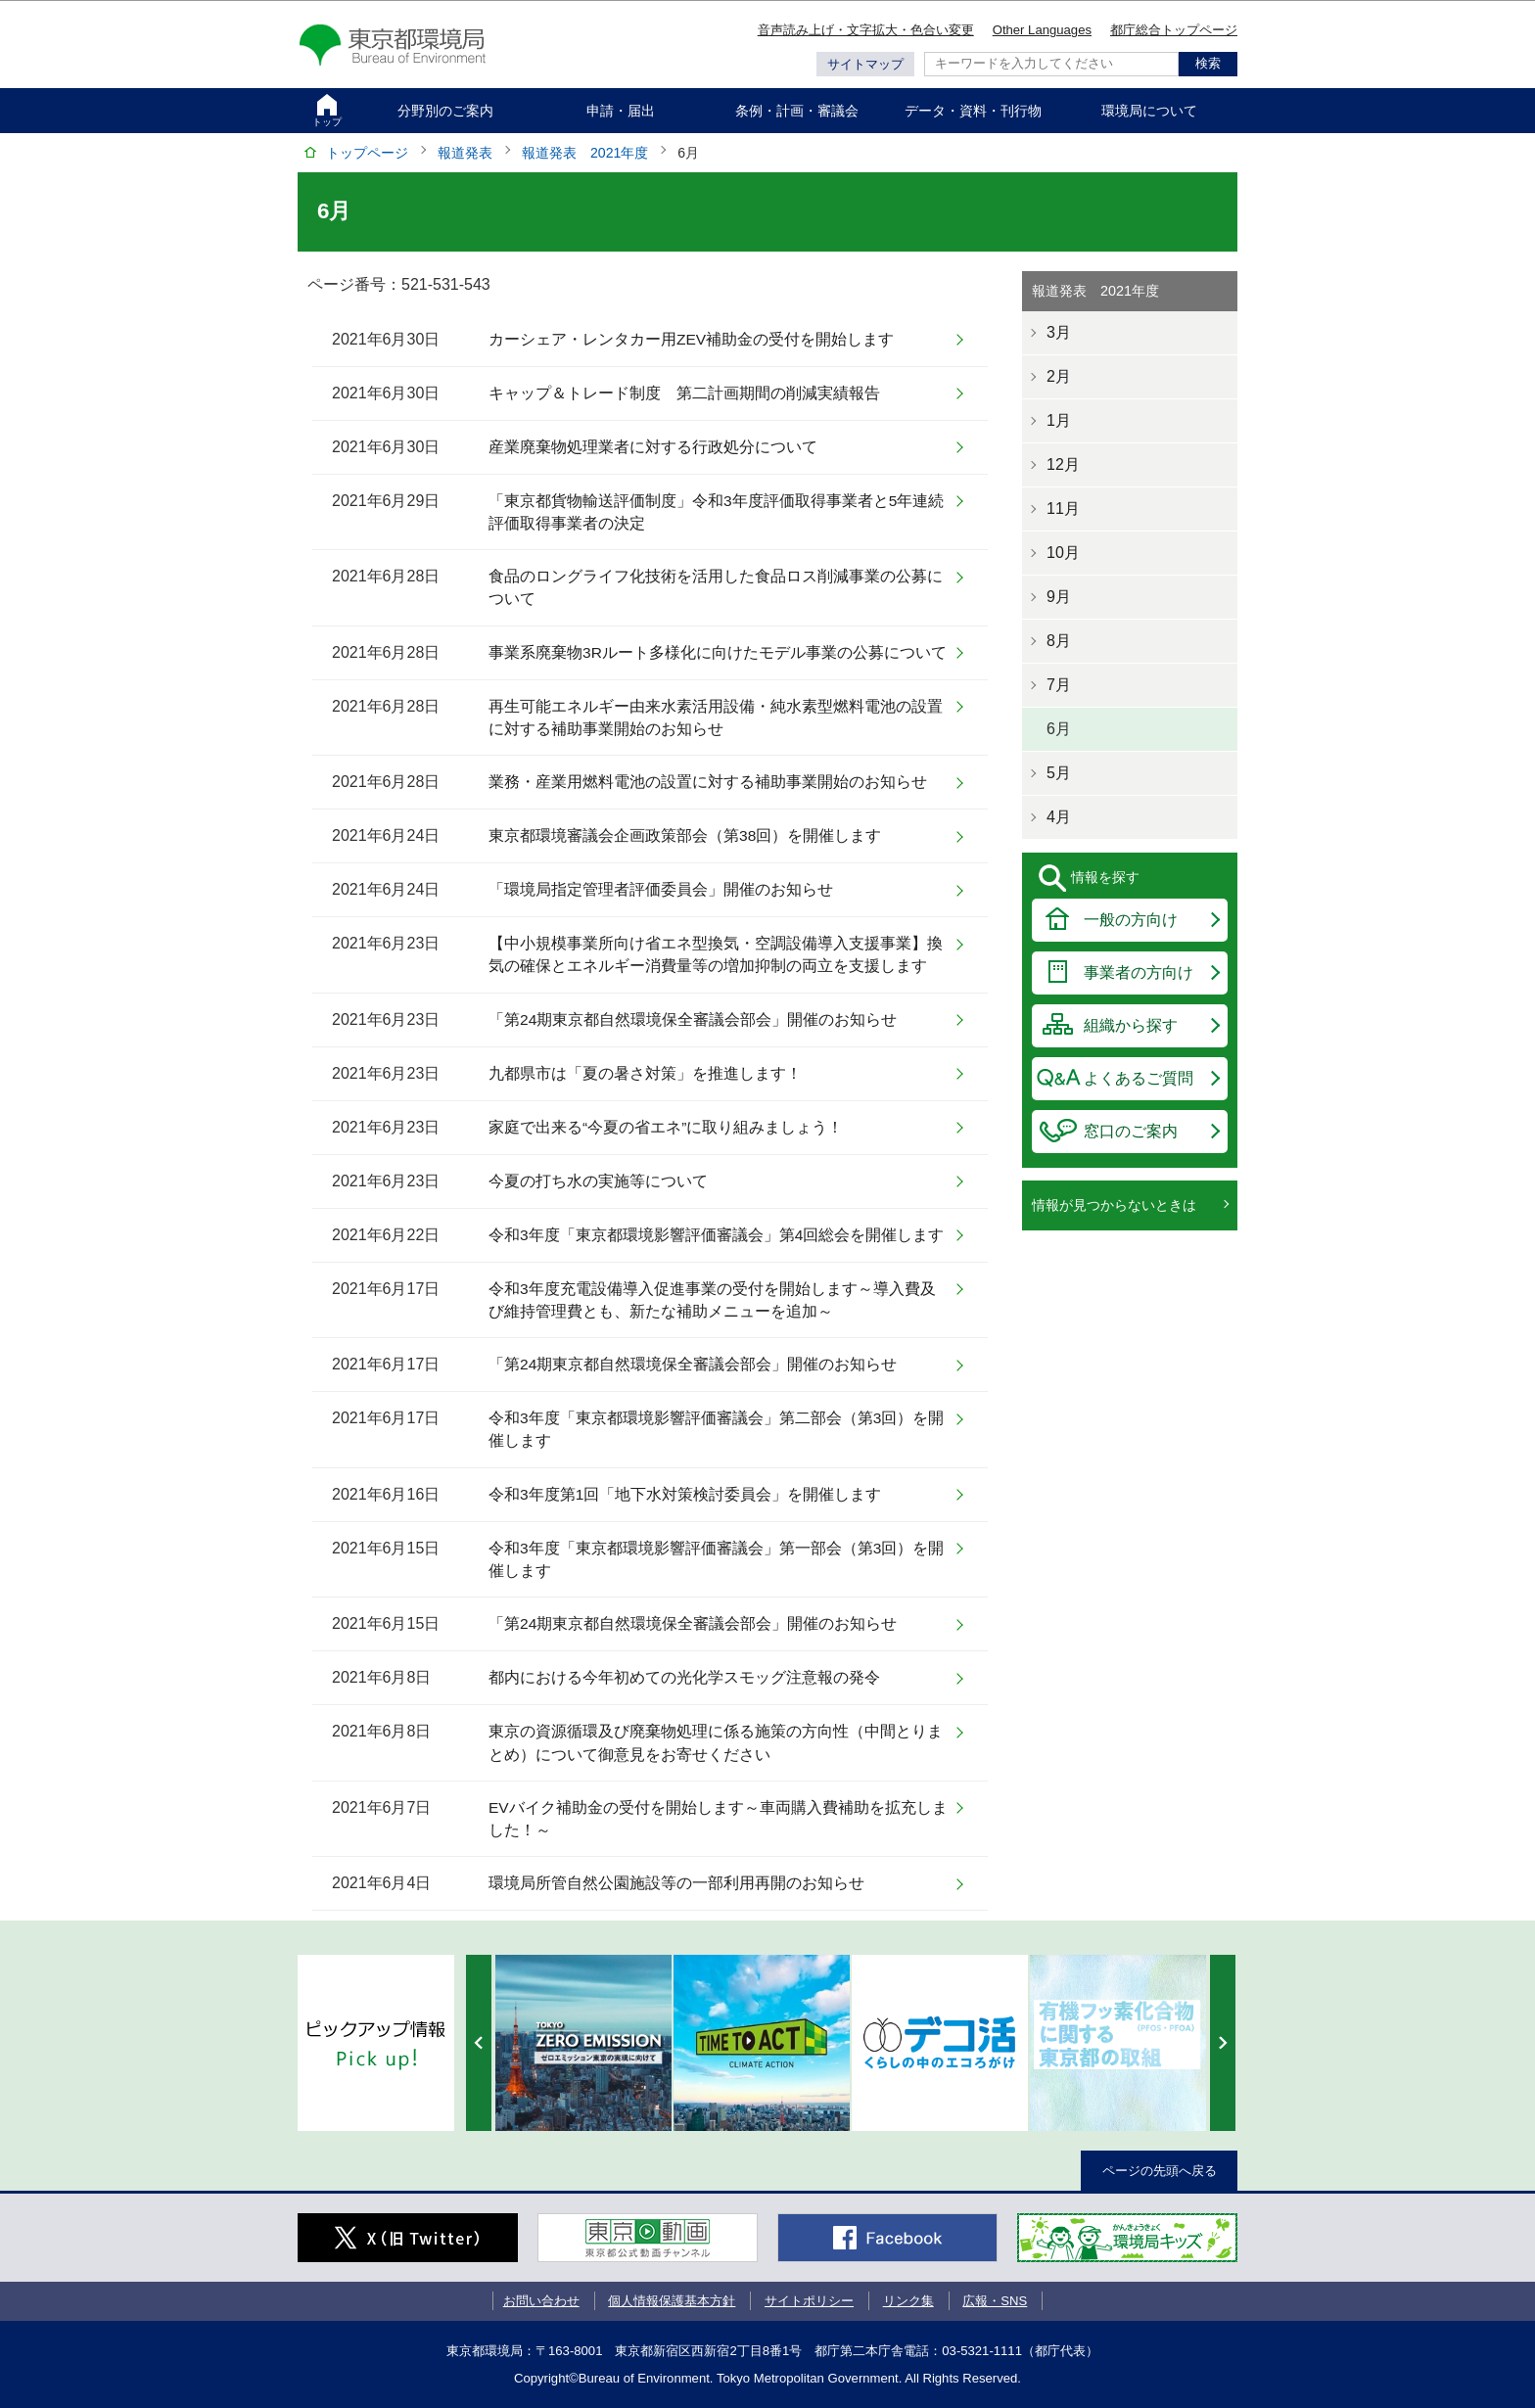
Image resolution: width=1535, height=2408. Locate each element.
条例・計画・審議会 (797, 110)
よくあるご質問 (1138, 1078)
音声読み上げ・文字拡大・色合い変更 (866, 30)
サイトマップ (865, 64)
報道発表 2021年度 (585, 153)
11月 (1063, 508)
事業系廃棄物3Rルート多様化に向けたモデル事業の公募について (717, 652)
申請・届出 (620, 110)
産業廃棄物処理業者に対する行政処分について (652, 447)
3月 (1059, 332)
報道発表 (465, 153)
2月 (1059, 376)
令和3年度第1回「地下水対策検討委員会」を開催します (684, 1494)
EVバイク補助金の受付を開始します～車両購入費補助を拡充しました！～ (718, 1818)
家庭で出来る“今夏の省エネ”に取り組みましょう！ (665, 1127)
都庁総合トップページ (1173, 30)
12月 (1063, 464)
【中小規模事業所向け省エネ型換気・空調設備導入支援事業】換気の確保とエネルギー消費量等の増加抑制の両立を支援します (715, 954)
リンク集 (908, 2300)
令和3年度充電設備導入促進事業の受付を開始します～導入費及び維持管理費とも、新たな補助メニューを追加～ (712, 1300)
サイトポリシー (809, 2300)
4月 (1059, 817)
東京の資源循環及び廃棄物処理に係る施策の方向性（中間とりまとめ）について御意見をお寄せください (715, 1742)
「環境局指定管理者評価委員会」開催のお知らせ (660, 889)
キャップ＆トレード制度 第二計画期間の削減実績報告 (684, 393)
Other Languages (1042, 30)
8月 (1059, 640)
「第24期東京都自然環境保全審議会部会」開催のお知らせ (692, 1019)
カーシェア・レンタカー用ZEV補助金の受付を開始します (691, 339)
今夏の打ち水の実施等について (598, 1181)
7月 (1059, 684)
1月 (1059, 420)
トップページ (367, 153)
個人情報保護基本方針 (671, 2300)
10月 (1063, 552)
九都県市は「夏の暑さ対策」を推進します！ (645, 1073)
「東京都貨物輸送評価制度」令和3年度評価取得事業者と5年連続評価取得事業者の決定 (716, 512)
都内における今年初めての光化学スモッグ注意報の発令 (684, 1677)
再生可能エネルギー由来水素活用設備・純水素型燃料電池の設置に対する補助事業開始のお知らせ (715, 717)
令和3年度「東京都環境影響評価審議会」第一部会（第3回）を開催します (716, 1559)
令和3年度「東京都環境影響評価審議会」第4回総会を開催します (716, 1235)
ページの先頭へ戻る (1159, 2170)
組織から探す (1131, 1025)
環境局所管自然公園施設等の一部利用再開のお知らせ (676, 1883)
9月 (1059, 596)
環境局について (1149, 110)
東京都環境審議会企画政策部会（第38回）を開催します (684, 835)
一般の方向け (1131, 919)
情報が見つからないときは (1114, 1205)
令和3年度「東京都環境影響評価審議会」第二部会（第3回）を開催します (716, 1429)
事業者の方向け (1138, 972)
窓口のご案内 (1131, 1131)
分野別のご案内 (445, 110)
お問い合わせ (541, 2300)
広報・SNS (994, 2300)
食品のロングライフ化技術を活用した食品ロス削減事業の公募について (715, 587)
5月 (1059, 772)
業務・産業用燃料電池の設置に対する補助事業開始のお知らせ (707, 781)
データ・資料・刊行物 (973, 110)
